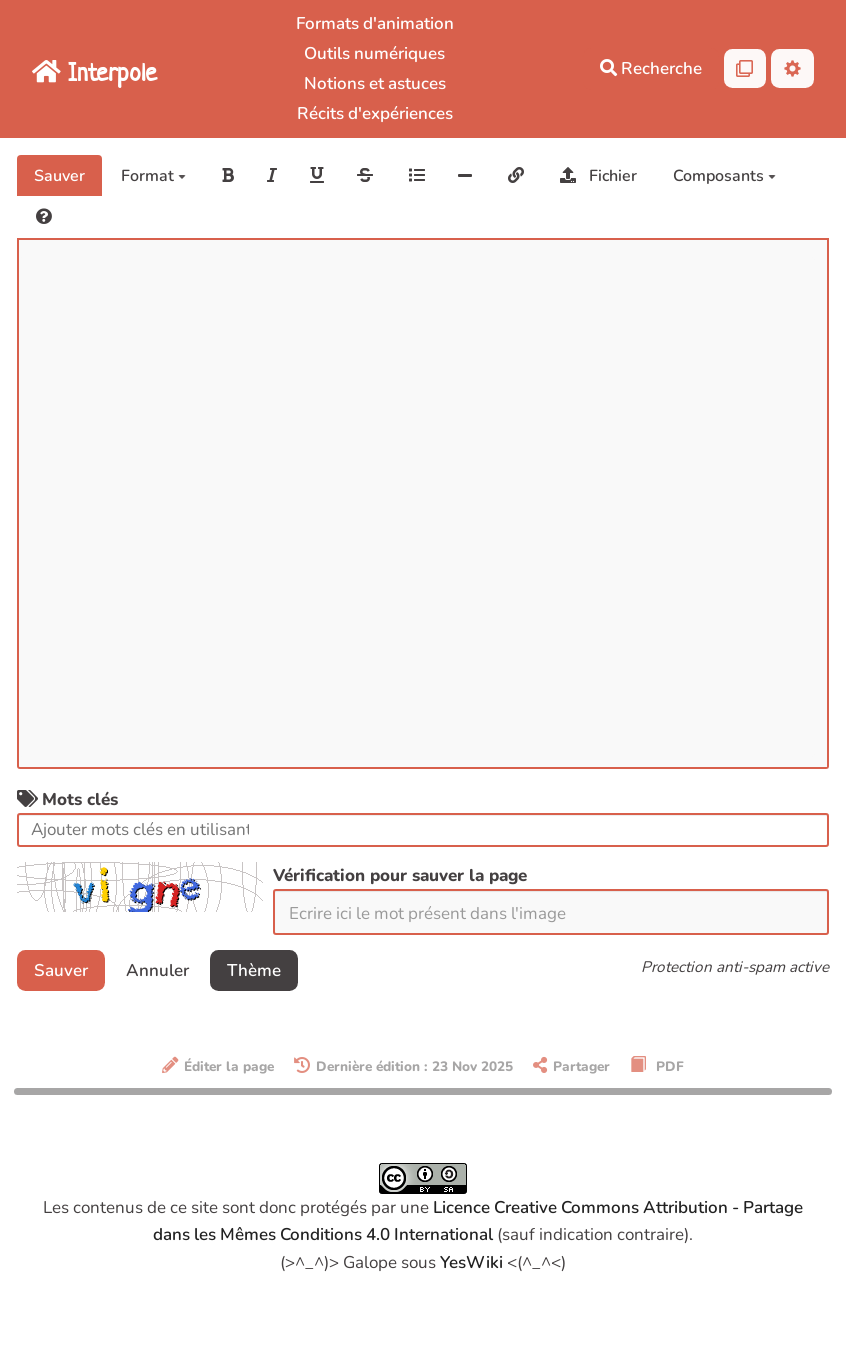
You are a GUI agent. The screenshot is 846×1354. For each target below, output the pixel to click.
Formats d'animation (375, 23)
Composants (724, 176)
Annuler (157, 970)
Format (153, 176)
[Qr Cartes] (745, 68)
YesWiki (471, 1262)
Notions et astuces (375, 83)
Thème (254, 970)
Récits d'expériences (375, 113)
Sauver (59, 176)
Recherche (651, 68)
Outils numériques (374, 53)
